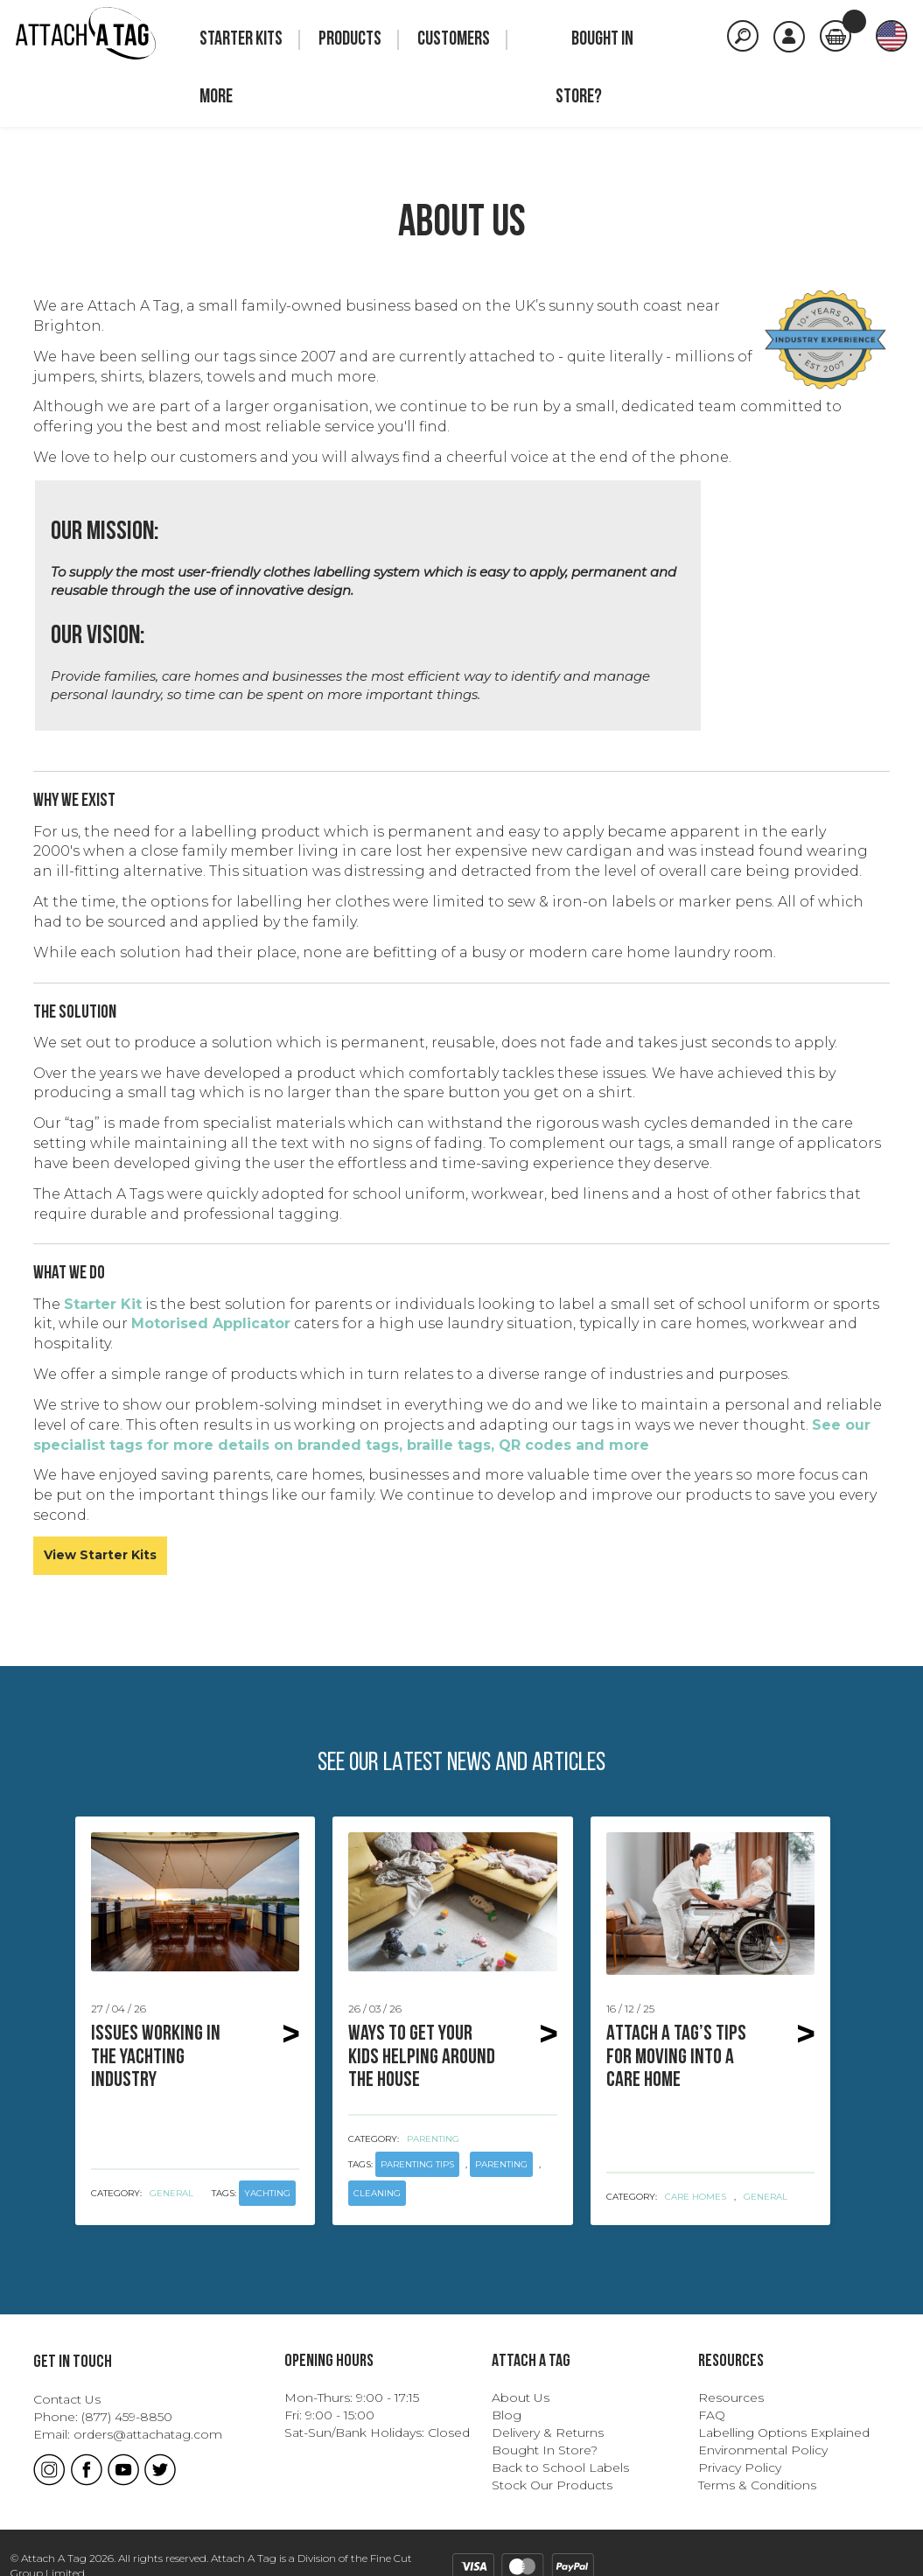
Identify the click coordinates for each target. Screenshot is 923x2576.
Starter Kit (103, 1304)
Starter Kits (241, 40)
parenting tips (417, 2164)
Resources (731, 2397)
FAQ (711, 2415)
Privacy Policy (739, 2467)
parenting (501, 2164)
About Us (520, 2397)
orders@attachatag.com (147, 2434)
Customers (453, 40)
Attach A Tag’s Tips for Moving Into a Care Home (679, 2057)
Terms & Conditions (757, 2485)
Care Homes (695, 2196)
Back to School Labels (560, 2467)
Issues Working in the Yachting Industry (164, 2057)
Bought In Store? (545, 2450)
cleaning (377, 2193)
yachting (267, 2193)
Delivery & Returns (548, 2432)
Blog (506, 2415)
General (171, 2193)
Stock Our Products (552, 2485)
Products (349, 40)
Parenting (433, 2139)
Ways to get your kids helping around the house (421, 2057)
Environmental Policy (763, 2450)
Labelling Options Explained (784, 2432)
